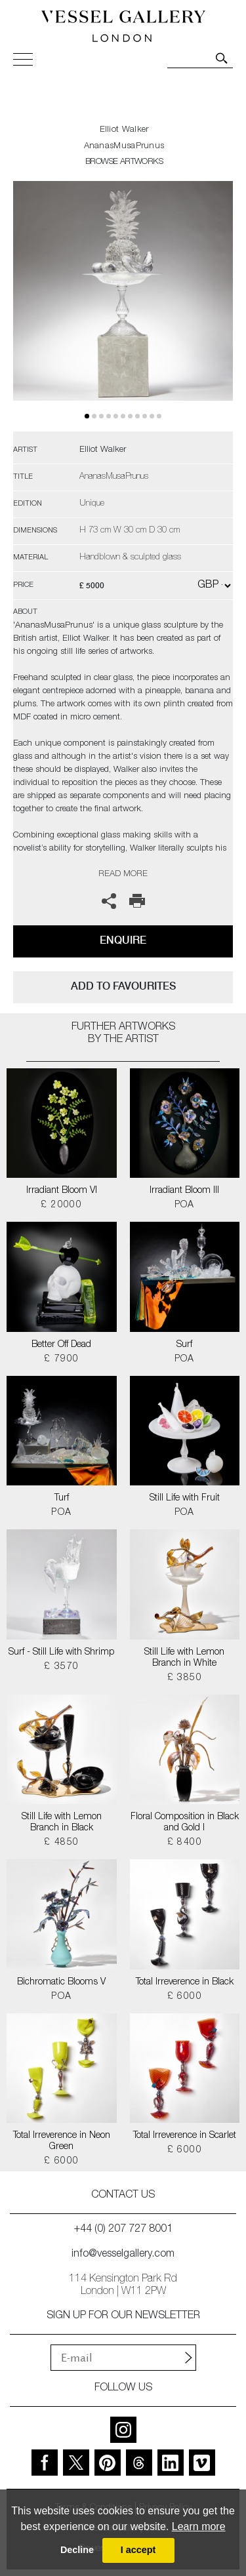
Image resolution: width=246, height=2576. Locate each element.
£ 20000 (61, 1205)
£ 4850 (61, 1842)
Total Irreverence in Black (185, 1982)
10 (159, 416)
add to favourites (123, 986)
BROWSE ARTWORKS (124, 162)
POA (184, 1205)
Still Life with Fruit (185, 1498)
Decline (77, 2550)
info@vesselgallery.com (123, 2254)
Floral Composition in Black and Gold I (185, 1823)
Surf (184, 1345)
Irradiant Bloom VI (61, 1191)
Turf (61, 1498)
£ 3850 (184, 1678)
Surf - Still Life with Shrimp (61, 1652)
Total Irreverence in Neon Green (61, 2141)
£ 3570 (61, 1667)
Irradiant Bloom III (184, 1191)
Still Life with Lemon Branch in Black (62, 1823)
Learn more (199, 2526)
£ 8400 (184, 1842)
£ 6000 (184, 1997)
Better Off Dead (61, 1345)
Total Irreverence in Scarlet (184, 2136)
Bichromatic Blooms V (61, 1982)
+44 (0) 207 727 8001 (123, 2229)
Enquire (123, 940)
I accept (138, 2550)
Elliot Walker (124, 130)
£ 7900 (61, 1359)
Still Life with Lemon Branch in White (184, 1658)
